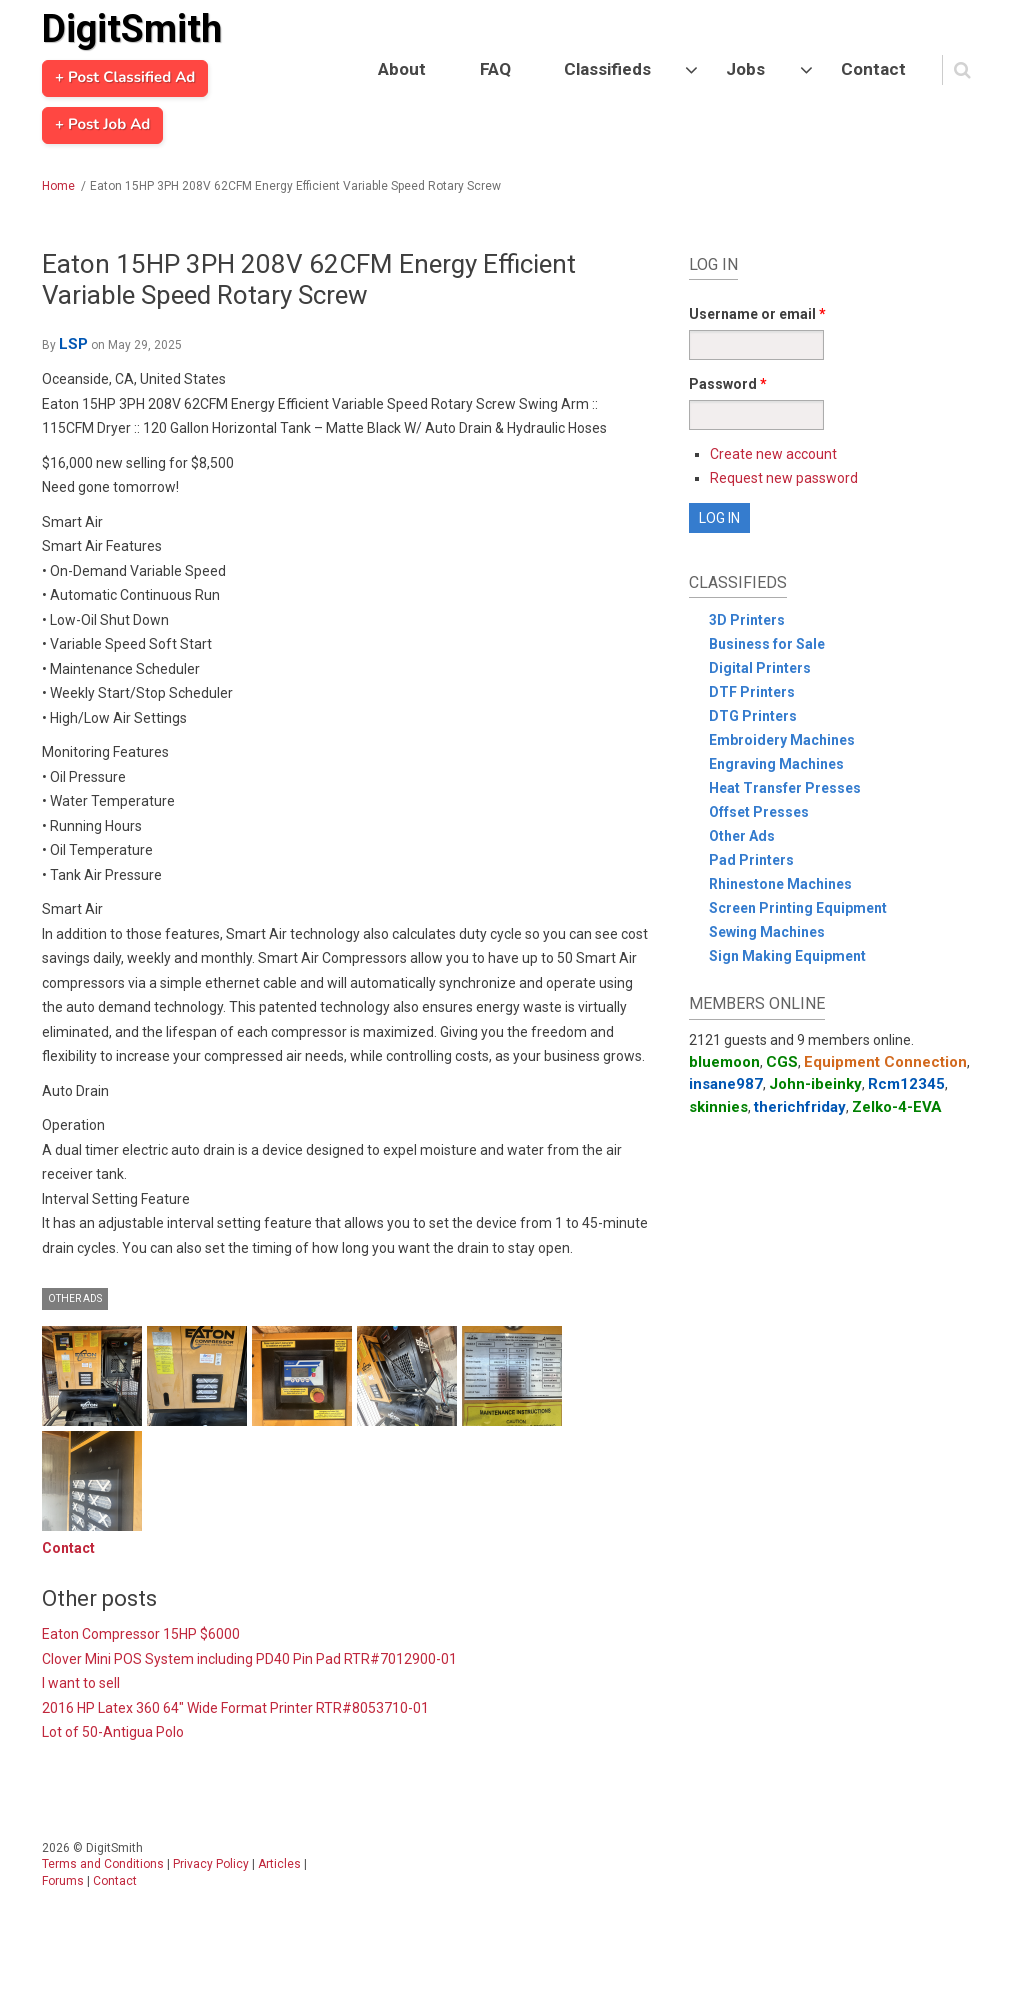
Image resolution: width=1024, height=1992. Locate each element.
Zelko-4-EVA (897, 1107)
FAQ (495, 69)
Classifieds (607, 69)
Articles (279, 1864)
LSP (73, 344)
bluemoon (724, 1062)
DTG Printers (753, 716)
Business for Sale (767, 644)
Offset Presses (759, 812)
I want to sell (81, 1683)
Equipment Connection (885, 1062)
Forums (63, 1881)
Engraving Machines (776, 764)
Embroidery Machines (782, 740)
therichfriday (800, 1107)
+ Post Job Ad (102, 125)
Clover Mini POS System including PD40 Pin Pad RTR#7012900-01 (249, 1659)
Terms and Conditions (103, 1864)
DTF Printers (752, 692)
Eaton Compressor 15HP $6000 (141, 1634)
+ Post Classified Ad (125, 78)
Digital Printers (760, 668)
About (402, 69)
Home (58, 186)
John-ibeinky (815, 1084)
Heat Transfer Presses (785, 788)
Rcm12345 (906, 1084)
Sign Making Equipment (787, 956)
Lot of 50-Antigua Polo (113, 1732)
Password (728, 384)
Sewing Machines (767, 932)
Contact (873, 69)
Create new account (773, 454)
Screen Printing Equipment (798, 908)
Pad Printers (751, 860)
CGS (782, 1062)
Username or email (757, 314)
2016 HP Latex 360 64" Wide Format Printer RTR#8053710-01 (235, 1708)
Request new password (784, 478)
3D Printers (747, 620)
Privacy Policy (211, 1864)
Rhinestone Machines (780, 884)
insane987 (726, 1084)
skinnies (718, 1107)
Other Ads (75, 1298)
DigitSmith (132, 29)
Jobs (745, 69)
